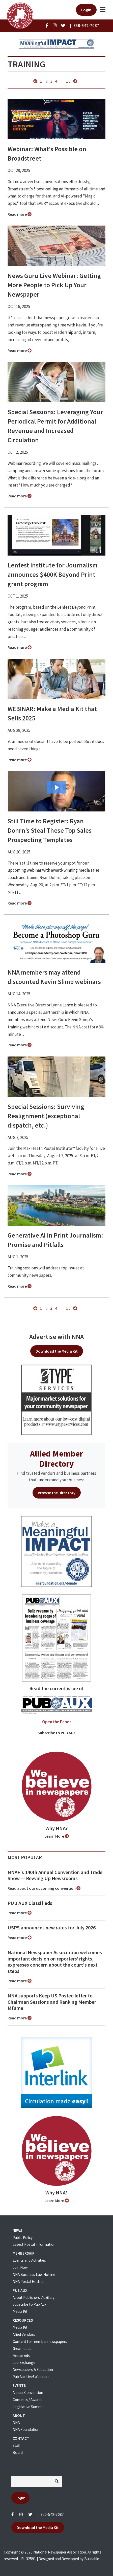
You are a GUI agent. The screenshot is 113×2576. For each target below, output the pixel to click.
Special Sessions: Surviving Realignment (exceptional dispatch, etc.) (46, 1116)
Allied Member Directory (56, 1458)
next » (75, 81)
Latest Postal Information (34, 2244)
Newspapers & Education (33, 2369)
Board (18, 2452)
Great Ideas (22, 2348)
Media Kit (20, 2311)
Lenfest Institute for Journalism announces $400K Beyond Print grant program (53, 574)
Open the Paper (56, 1722)
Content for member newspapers (40, 2341)
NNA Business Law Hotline (34, 2274)
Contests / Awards (27, 2399)
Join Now (20, 2267)
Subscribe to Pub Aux (29, 2304)
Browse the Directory (56, 1492)
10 (68, 81)
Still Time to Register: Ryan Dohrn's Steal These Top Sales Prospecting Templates (50, 830)
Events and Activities (29, 2260)
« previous (35, 81)
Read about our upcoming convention (44, 1888)
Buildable (91, 2558)
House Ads (21, 2355)
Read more (20, 214)
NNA (16, 2422)
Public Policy (23, 2237)
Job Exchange (24, 2362)
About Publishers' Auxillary (33, 2297)
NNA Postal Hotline (28, 2281)
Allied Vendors (24, 2334)
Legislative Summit (28, 2406)
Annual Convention (28, 2392)
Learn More (56, 1836)
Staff (16, 2445)
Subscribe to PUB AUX (57, 1732)
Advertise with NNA (56, 1337)
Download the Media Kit (57, 1351)
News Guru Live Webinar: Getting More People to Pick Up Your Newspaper (54, 285)
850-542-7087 (52, 2514)
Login (86, 9)
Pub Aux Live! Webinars (31, 2376)
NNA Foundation (26, 2429)
